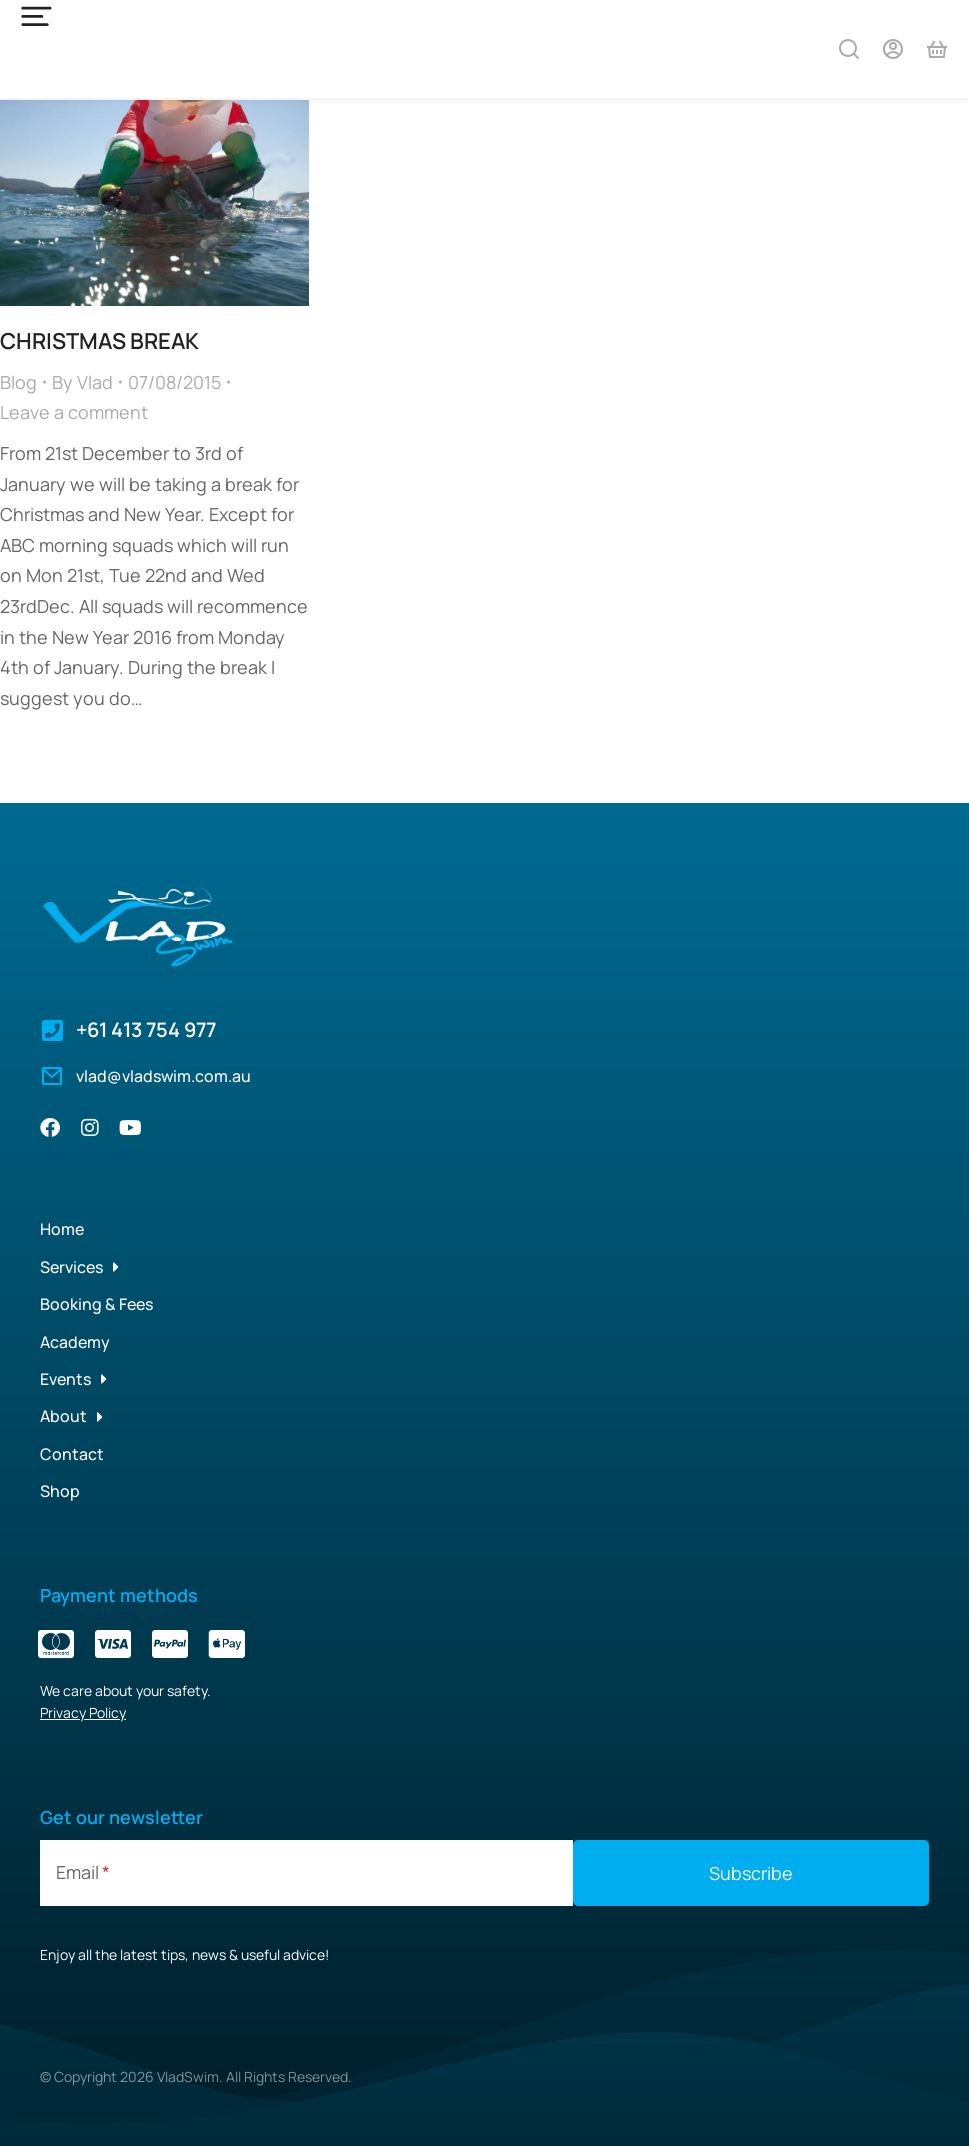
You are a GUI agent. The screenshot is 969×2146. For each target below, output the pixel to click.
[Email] (306, 1870)
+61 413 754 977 (146, 1027)
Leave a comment (74, 409)
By (82, 379)
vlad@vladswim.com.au (163, 1073)
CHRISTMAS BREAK (99, 338)
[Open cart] (937, 49)
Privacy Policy (83, 1709)
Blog (18, 379)
